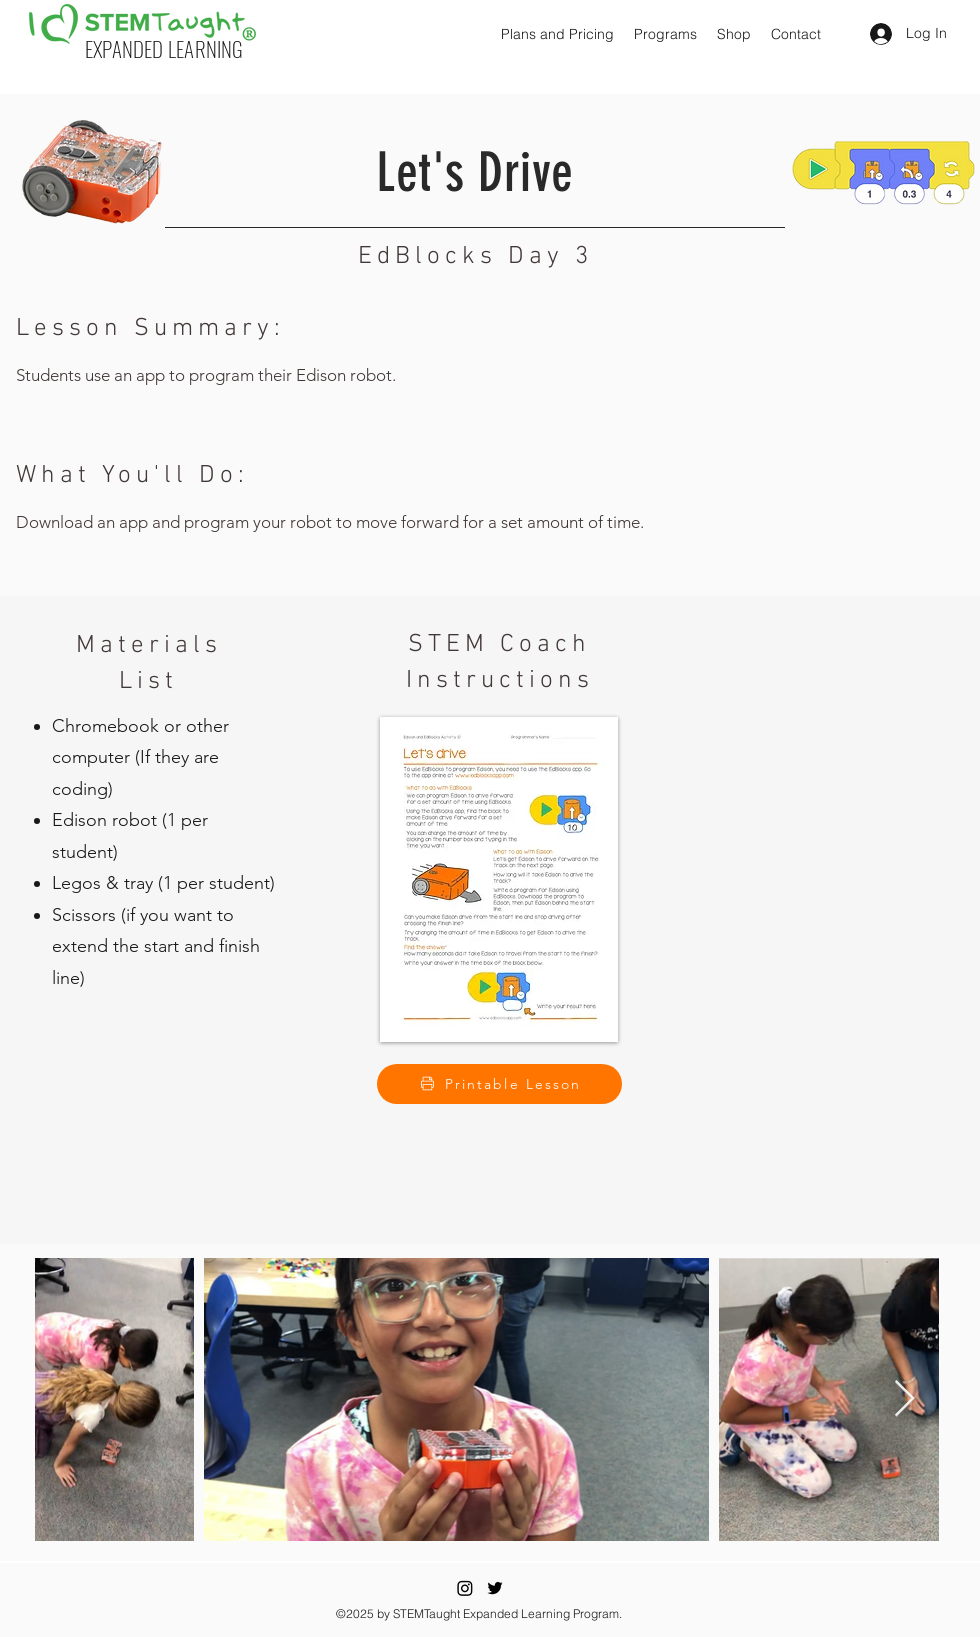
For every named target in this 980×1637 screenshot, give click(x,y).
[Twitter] (495, 1588)
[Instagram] (465, 1588)
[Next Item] (904, 1399)
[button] (557, 34)
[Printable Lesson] (499, 1084)
